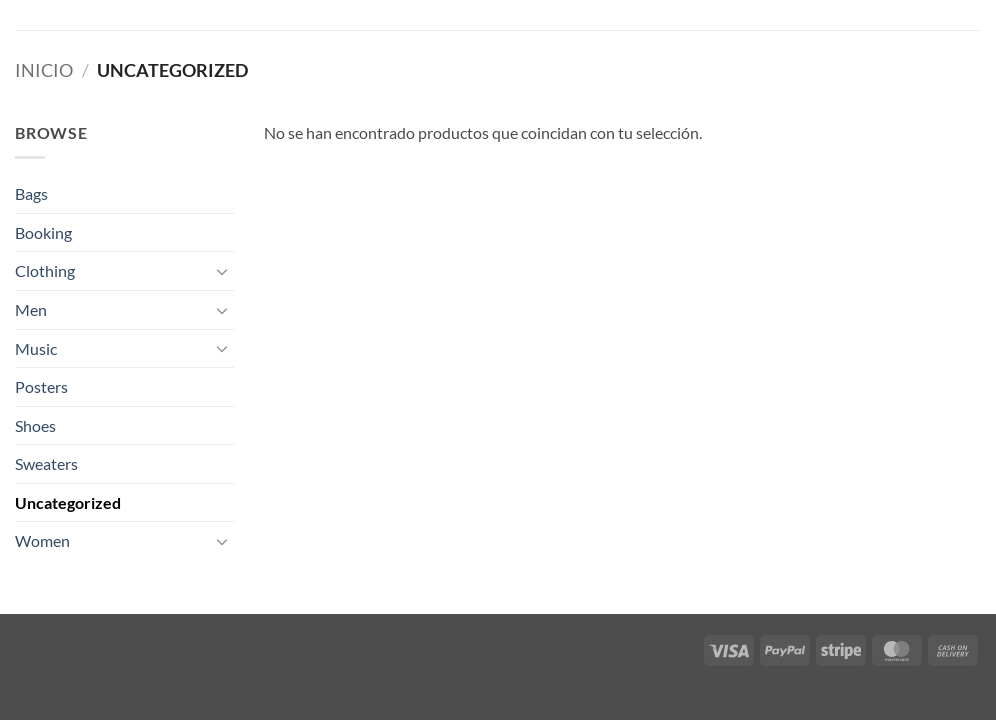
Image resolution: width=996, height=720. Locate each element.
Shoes (35, 425)
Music (36, 348)
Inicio (44, 70)
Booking (43, 232)
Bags (31, 193)
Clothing (45, 270)
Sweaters (46, 463)
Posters (41, 386)
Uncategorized (68, 502)
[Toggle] (222, 271)
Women (42, 540)
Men (31, 309)
